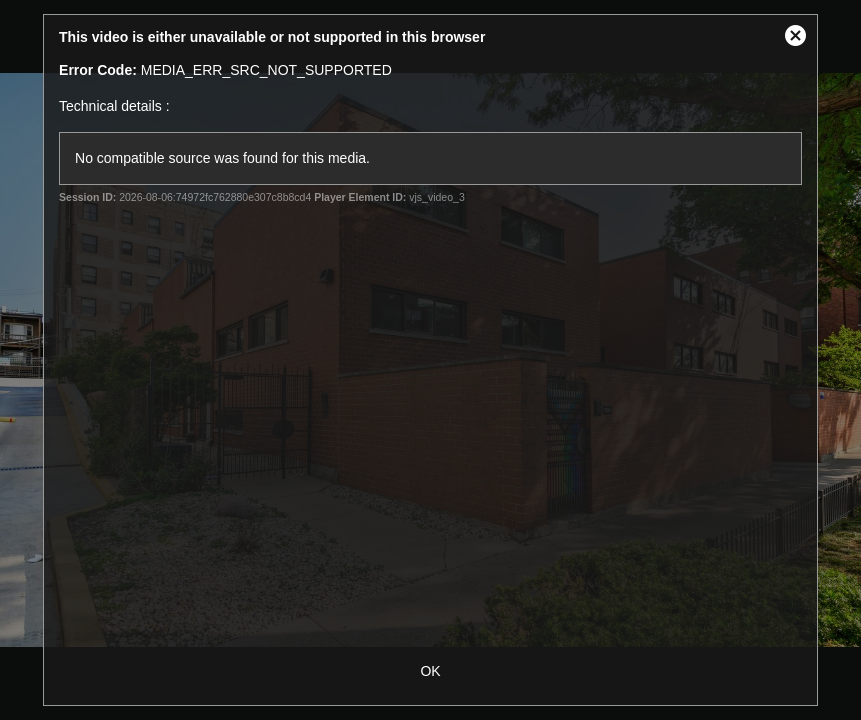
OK (430, 671)
